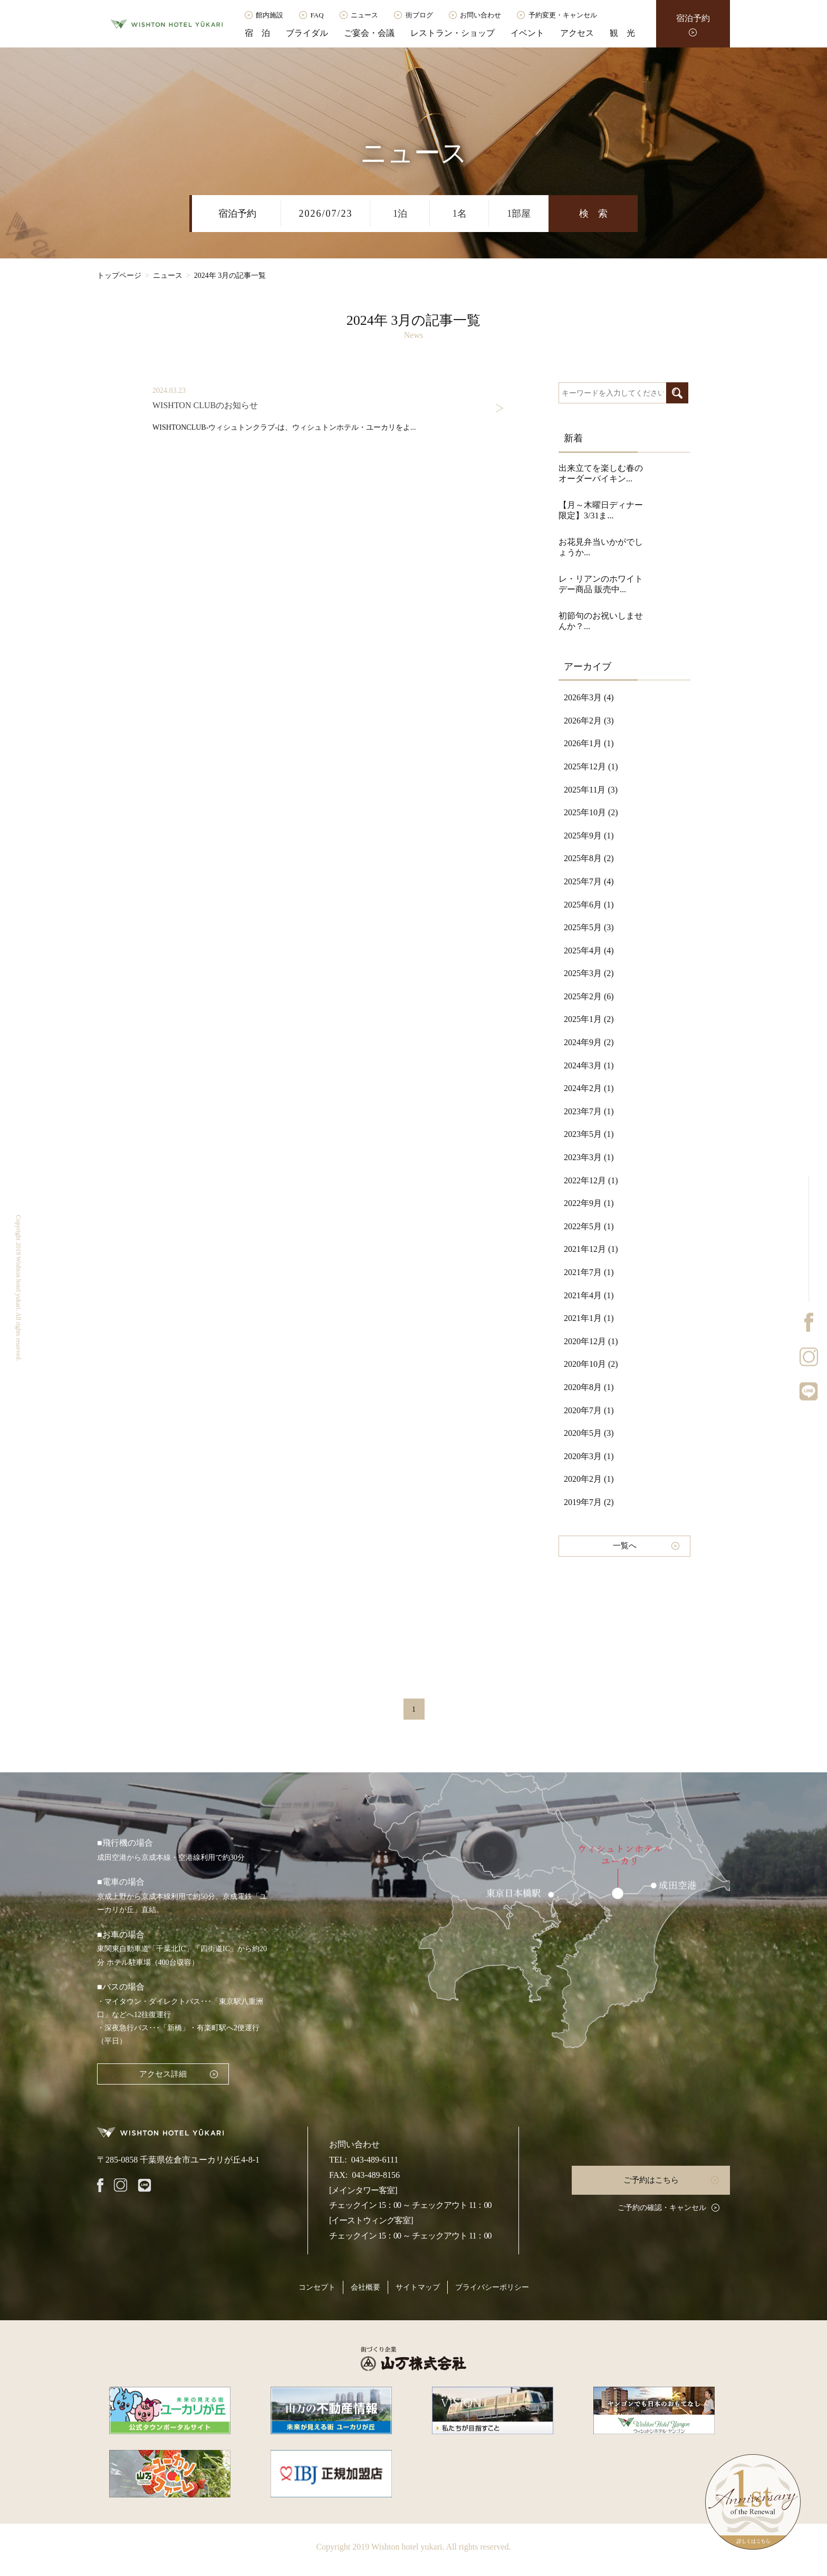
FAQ (317, 15)
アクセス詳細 (163, 2074)
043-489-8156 (376, 2174)
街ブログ (419, 15)
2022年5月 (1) (589, 1226)
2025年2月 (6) (589, 996)
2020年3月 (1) (589, 1456)
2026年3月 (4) (589, 697)
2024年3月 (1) (589, 1065)
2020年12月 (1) (591, 1341)
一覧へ (625, 1545)
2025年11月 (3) (591, 789)
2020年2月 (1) (589, 1478)
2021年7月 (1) (589, 1272)
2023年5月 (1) (589, 1134)
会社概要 (365, 2287)
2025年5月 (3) (589, 927)
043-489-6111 (374, 2159)
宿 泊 (257, 32)
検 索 (593, 213)
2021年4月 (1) (589, 1295)
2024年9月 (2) (589, 1042)
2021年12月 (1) (591, 1248)
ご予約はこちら (651, 2180)
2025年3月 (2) (589, 973)
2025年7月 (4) (589, 881)
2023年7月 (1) (589, 1111)
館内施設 (269, 15)
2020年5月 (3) (589, 1433)
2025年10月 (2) (591, 812)
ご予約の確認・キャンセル (662, 2208)
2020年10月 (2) (591, 1363)
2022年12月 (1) (591, 1180)
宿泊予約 (693, 18)
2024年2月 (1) (589, 1088)
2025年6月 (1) (589, 904)
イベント (527, 32)
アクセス (577, 32)
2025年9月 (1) (589, 835)
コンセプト (317, 2287)
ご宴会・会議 (369, 32)
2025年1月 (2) (589, 1019)
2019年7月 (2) (589, 1502)
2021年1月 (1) (589, 1318)
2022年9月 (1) (589, 1203)
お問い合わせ (480, 15)
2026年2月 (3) (589, 720)
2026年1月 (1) (589, 743)
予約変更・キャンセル (562, 15)
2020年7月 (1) (589, 1410)
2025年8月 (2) (589, 858)
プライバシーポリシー (492, 2287)
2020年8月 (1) (589, 1387)
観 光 (622, 32)
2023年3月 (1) (589, 1157)
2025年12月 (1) (591, 766)
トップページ (119, 275)
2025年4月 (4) (589, 950)
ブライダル (307, 32)
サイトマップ (418, 2287)
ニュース (364, 15)
